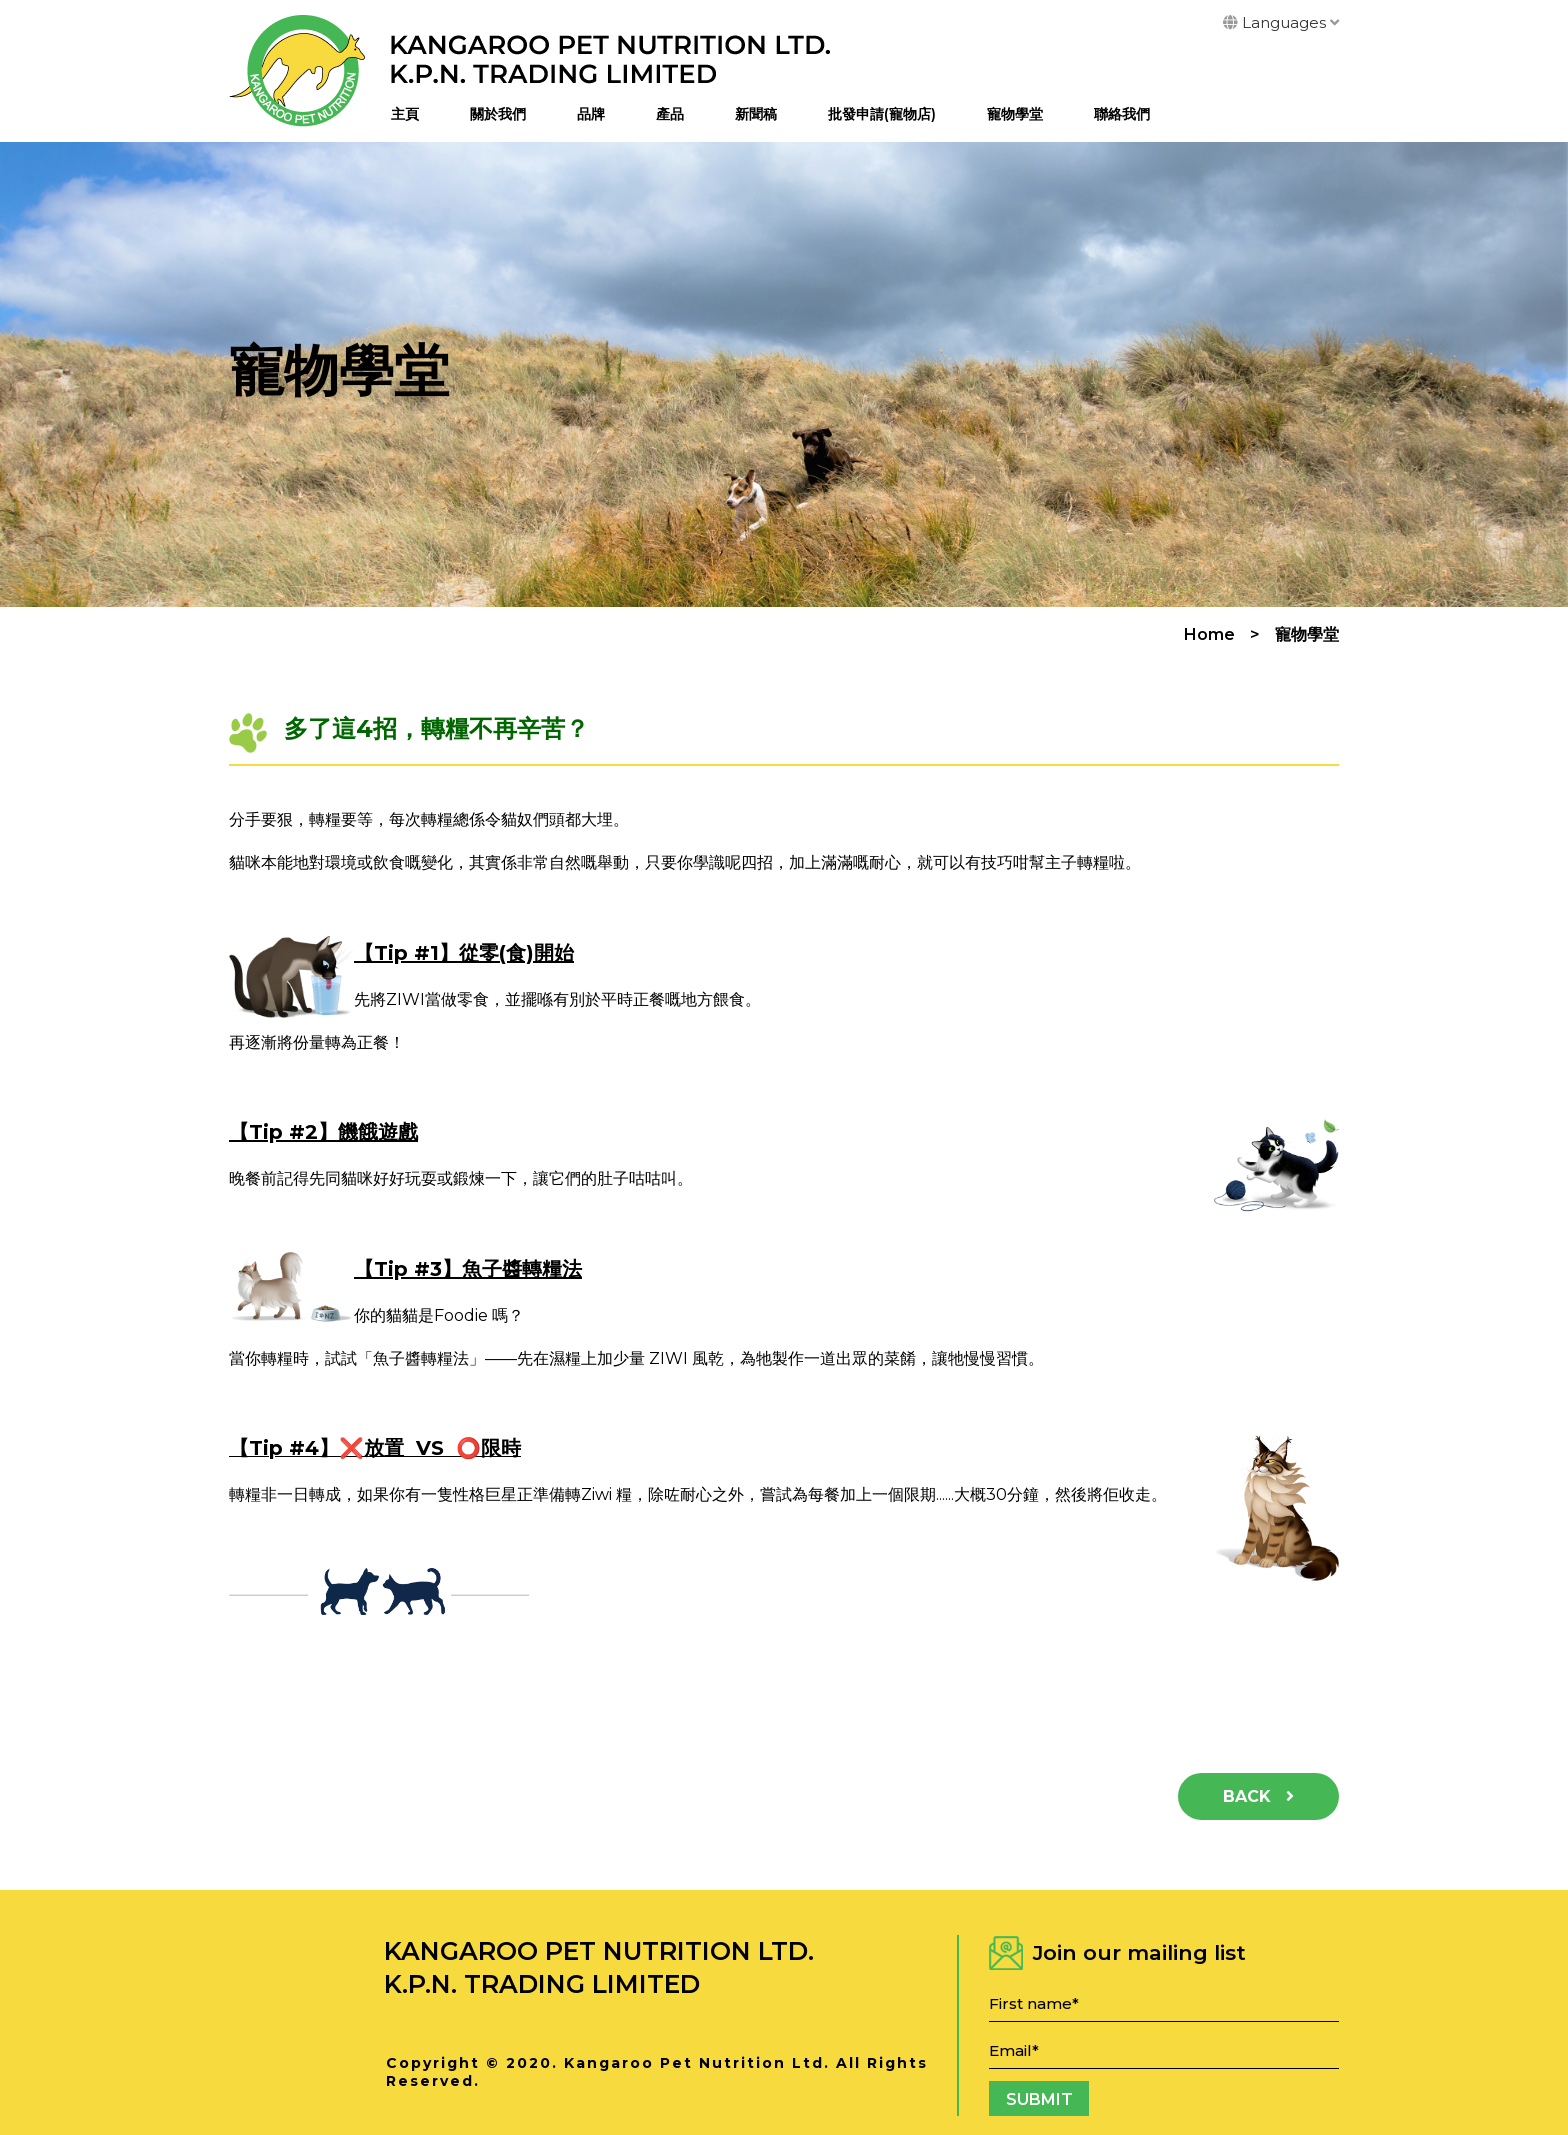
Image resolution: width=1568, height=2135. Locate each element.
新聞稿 (756, 114)
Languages (1281, 22)
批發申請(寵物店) (882, 114)
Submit (1039, 2099)
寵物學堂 (1015, 114)
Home (1209, 635)
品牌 (591, 114)
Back (1258, 1796)
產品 (670, 114)
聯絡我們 (1122, 114)
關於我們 (498, 114)
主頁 (405, 114)
